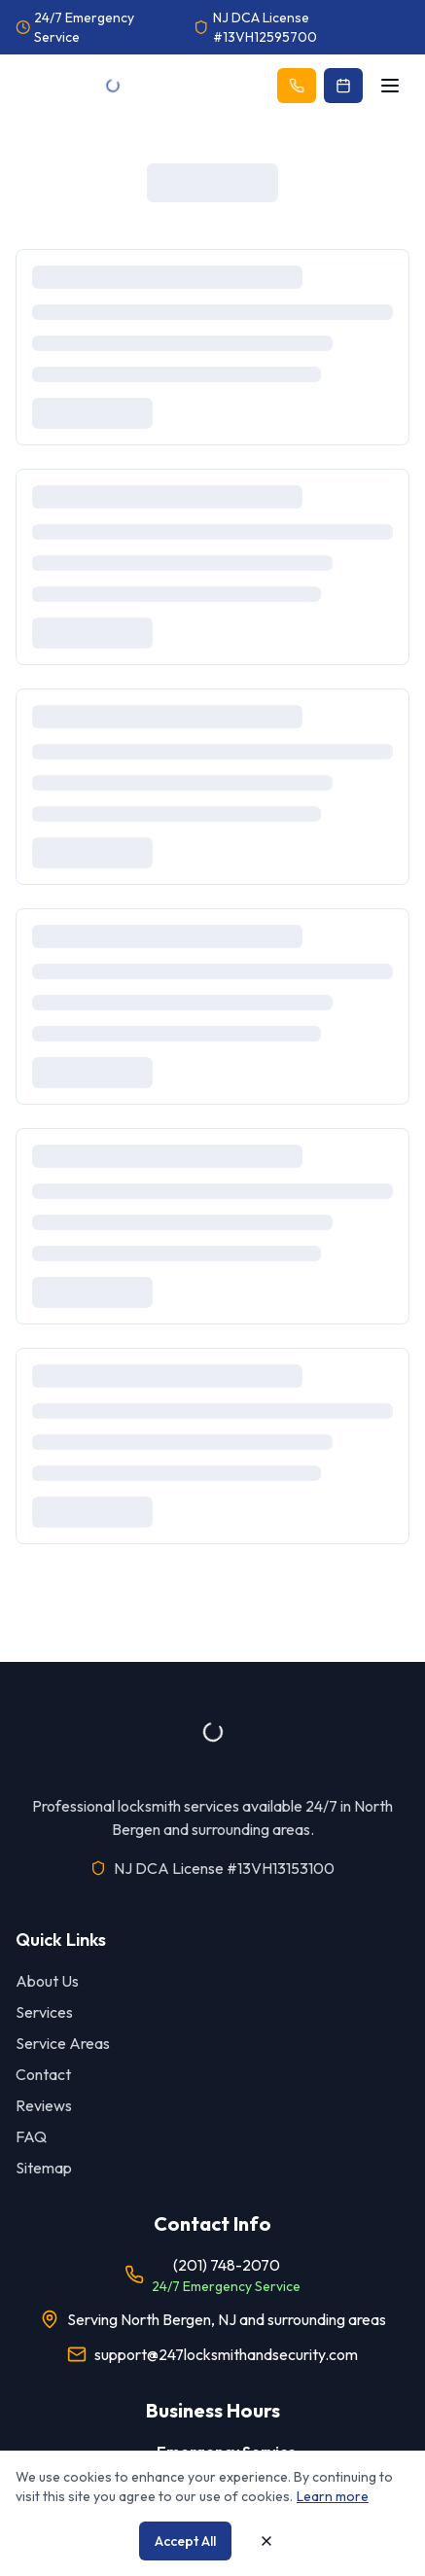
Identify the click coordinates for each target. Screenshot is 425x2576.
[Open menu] (390, 85)
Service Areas (63, 2043)
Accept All (185, 2541)
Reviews (44, 2105)
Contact (43, 2074)
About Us (47, 1981)
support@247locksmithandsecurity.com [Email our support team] (226, 2354)
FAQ (31, 2136)
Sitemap (44, 2167)
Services (44, 2012)
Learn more (333, 2496)
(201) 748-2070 (226, 2265)
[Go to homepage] (113, 85)
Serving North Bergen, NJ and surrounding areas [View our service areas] (226, 2319)
